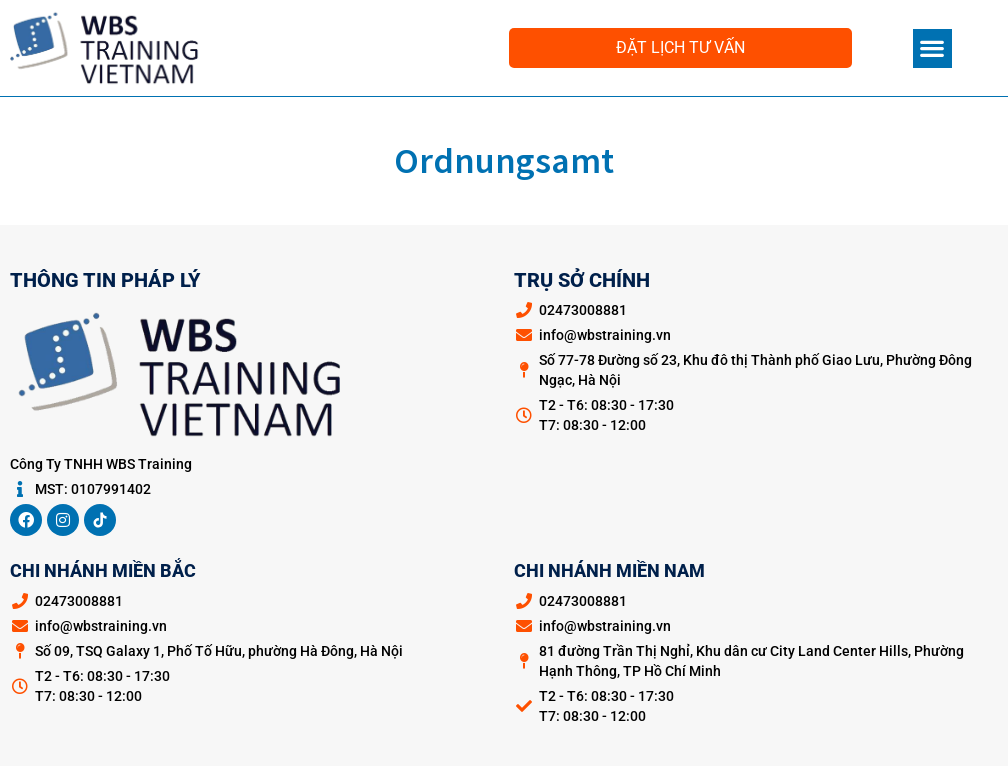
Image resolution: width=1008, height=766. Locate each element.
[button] (932, 48)
